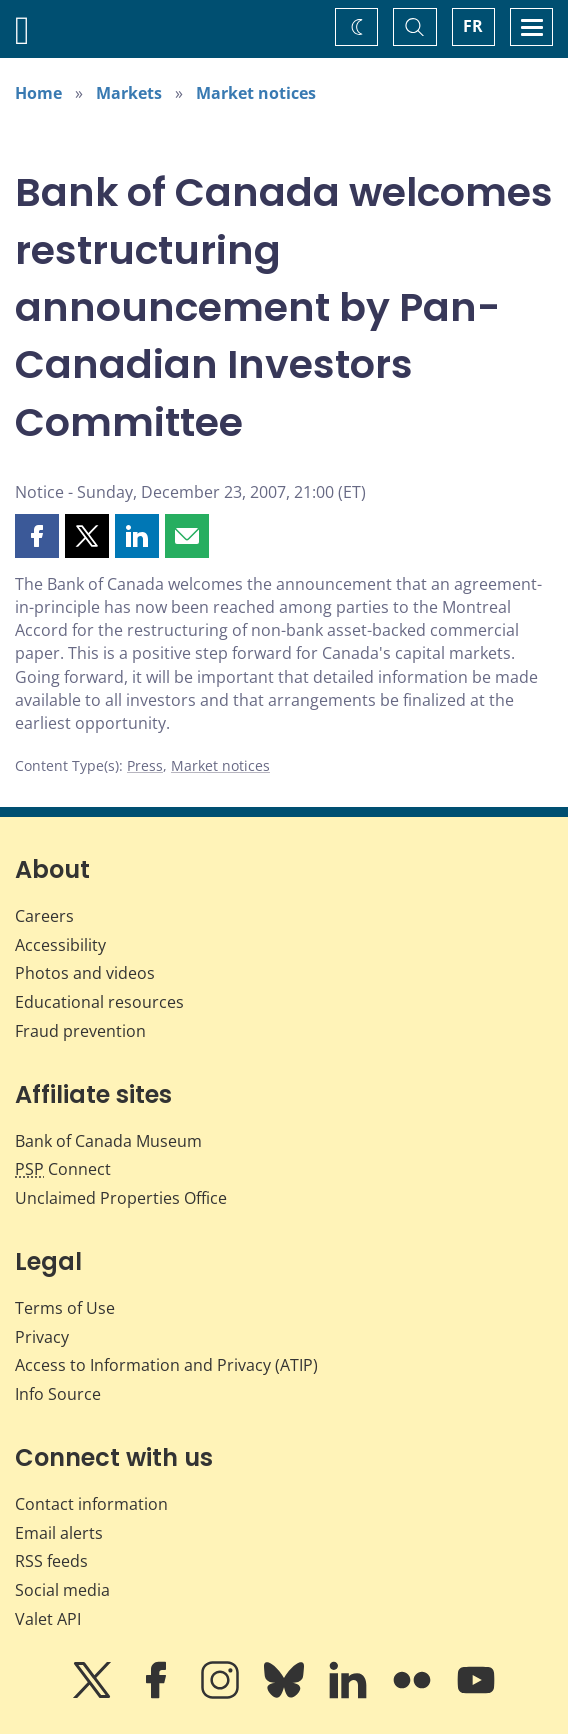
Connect (63, 1169)
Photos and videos (85, 973)
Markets (129, 93)
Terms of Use (65, 1308)
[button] (37, 536)
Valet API (48, 1619)
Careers (44, 916)
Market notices (256, 93)
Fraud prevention (80, 1031)
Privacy (42, 1337)
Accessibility (60, 945)
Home (38, 93)
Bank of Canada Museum (108, 1141)
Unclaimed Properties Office (121, 1198)
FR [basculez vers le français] (473, 26)
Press (145, 765)
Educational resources (99, 1002)
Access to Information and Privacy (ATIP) (166, 1365)
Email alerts (59, 1533)
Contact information (91, 1504)
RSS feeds (51, 1561)
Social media (62, 1590)
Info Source (58, 1394)
